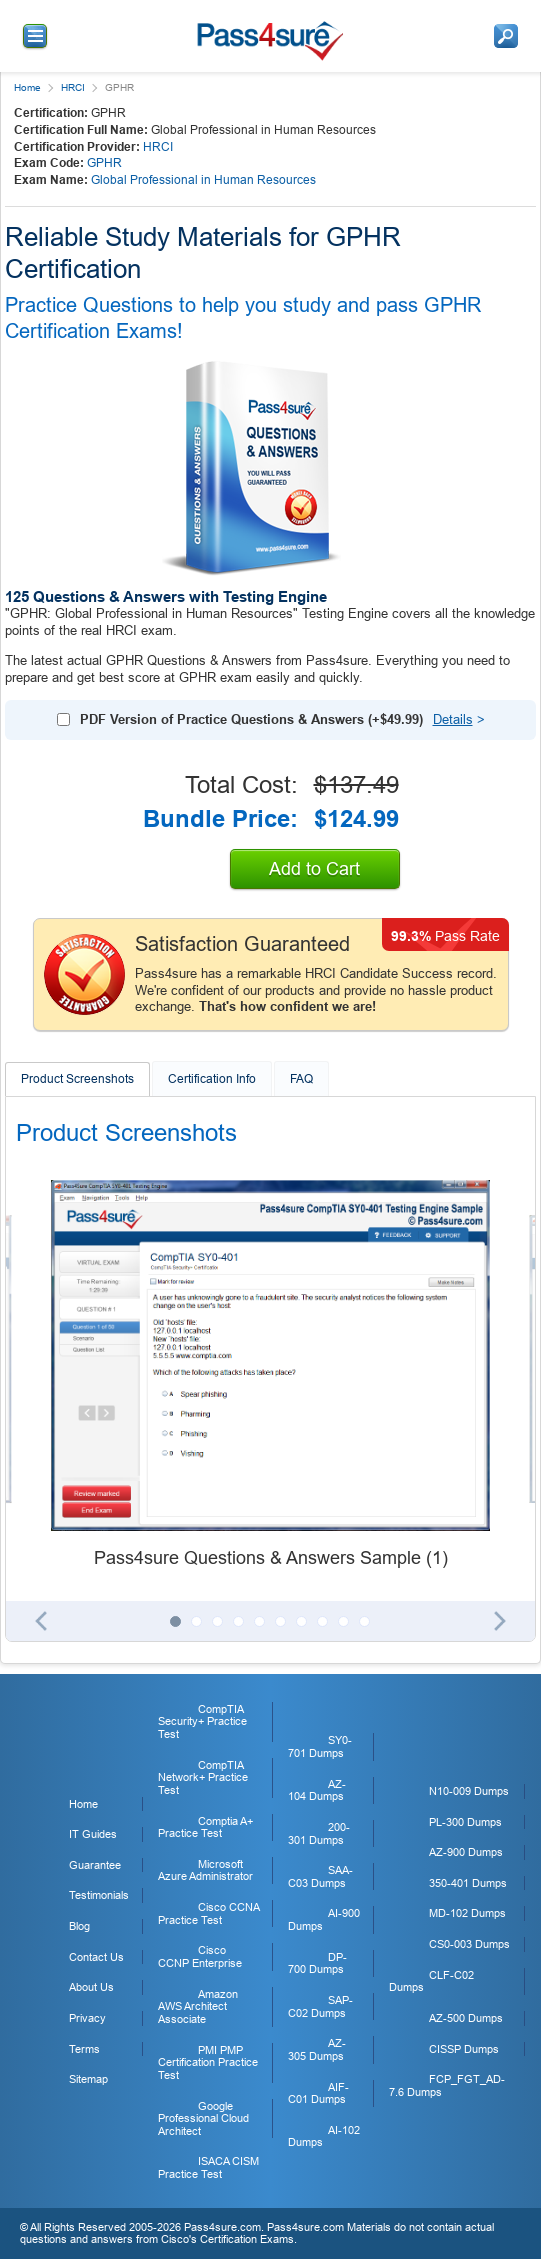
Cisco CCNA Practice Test (208, 1913)
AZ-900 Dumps (466, 1852)
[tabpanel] (270, 1376)
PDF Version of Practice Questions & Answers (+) (251, 719)
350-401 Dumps (468, 1883)
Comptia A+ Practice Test (205, 1827)
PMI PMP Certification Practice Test (208, 2062)
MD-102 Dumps (467, 1913)
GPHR (104, 163)
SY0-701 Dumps (320, 1746)
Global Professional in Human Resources (203, 180)
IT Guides (93, 1834)
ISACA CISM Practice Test (208, 2167)
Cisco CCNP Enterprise (200, 1956)
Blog (79, 1926)
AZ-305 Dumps (317, 2049)
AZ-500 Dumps (466, 2018)
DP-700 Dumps (317, 1963)
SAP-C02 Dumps (320, 2006)
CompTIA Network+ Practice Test (203, 1777)
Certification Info (212, 1079)
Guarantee (95, 1865)
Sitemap (88, 2079)
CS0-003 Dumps (469, 1944)
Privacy (87, 2018)
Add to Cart (314, 869)
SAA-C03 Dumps (320, 1876)
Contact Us (96, 1957)
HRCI (73, 87)
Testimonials (99, 1895)
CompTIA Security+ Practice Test (202, 1721)
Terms (84, 2049)
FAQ (301, 1079)
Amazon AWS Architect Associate (198, 2006)
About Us (91, 1987)
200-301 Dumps (319, 1833)
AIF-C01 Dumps (318, 2093)
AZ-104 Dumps (317, 1790)
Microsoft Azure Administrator (205, 1870)
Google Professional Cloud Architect (203, 2118)
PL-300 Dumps (465, 1822)
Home (27, 87)
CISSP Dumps (464, 2049)
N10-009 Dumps (469, 1791)
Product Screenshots (77, 1079)
